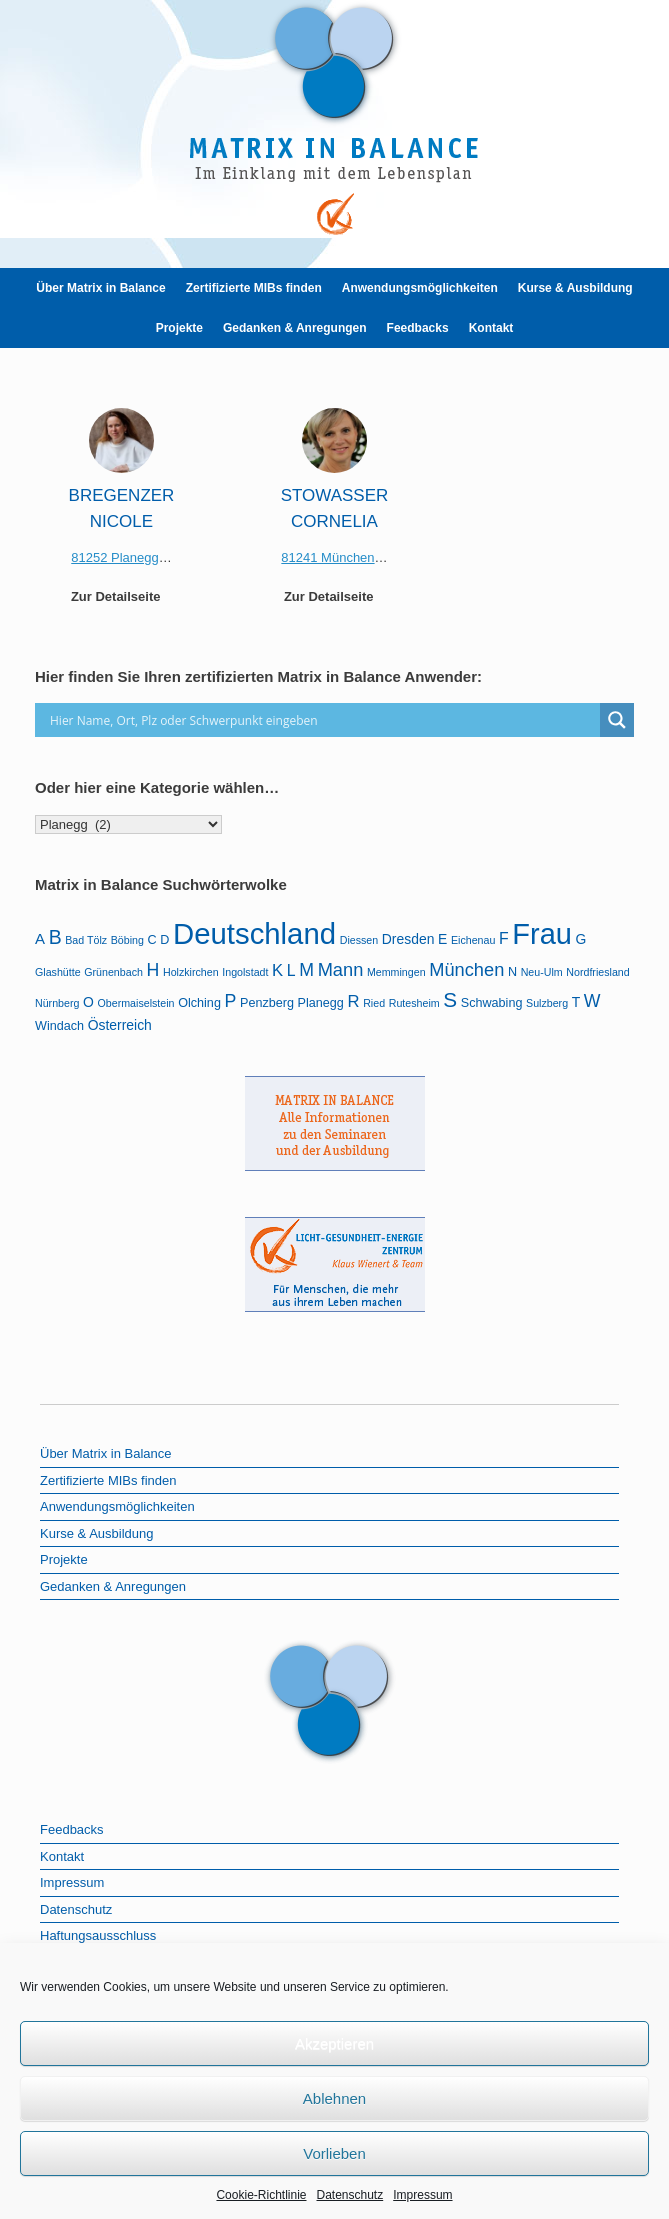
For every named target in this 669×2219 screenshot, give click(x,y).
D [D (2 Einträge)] (164, 940)
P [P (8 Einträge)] (231, 1001)
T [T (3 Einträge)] (576, 1002)
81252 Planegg (114, 557)
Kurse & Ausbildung (575, 288)
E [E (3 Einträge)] (442, 939)
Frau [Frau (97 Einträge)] (542, 934)
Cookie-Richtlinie (261, 2195)
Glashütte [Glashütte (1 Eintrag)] (58, 972)
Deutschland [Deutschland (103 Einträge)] (254, 933)
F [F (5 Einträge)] (504, 938)
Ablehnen (334, 2098)
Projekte (179, 328)
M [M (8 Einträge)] (306, 970)
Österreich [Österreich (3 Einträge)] (120, 1025)
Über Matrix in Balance (100, 288)
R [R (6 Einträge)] (354, 1001)
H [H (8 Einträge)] (153, 970)
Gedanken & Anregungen (295, 328)
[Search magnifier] (617, 720)
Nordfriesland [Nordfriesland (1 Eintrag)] (597, 972)
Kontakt (491, 328)
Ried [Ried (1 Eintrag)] (374, 1003)
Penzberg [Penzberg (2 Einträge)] (267, 1003)
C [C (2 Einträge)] (152, 940)
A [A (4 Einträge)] (40, 938)
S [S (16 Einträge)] (450, 999)
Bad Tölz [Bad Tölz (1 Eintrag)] (86, 940)
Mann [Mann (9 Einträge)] (341, 969)
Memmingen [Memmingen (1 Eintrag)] (396, 972)
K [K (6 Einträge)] (277, 970)
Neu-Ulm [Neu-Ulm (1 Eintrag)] (542, 972)
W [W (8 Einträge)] (592, 1001)
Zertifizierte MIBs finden (254, 288)
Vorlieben (334, 2153)
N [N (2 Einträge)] (512, 972)
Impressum (422, 2195)
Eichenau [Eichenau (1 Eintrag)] (473, 940)
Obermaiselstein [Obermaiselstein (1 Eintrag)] (136, 1003)
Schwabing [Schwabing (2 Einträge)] (492, 1003)
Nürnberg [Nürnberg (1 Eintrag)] (57, 1003)
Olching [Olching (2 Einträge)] (199, 1003)
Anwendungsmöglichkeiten (420, 288)
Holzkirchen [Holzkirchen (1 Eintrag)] (191, 972)
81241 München (327, 557)
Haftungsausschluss (98, 1935)
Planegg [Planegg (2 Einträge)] (321, 1003)
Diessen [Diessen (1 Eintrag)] (359, 940)
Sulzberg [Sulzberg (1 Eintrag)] (547, 1003)
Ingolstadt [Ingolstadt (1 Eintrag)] (245, 972)
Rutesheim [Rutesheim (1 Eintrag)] (414, 1003)
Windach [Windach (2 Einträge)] (59, 1026)
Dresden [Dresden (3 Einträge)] (408, 939)
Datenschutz (350, 2195)
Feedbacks (418, 328)
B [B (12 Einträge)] (55, 937)
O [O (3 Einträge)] (88, 1002)
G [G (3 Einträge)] (581, 939)
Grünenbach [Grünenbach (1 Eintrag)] (113, 972)
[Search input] (322, 720)
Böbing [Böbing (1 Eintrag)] (127, 940)
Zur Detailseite (121, 596)
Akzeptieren (334, 2043)
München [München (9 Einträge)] (466, 969)
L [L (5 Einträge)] (291, 970)
